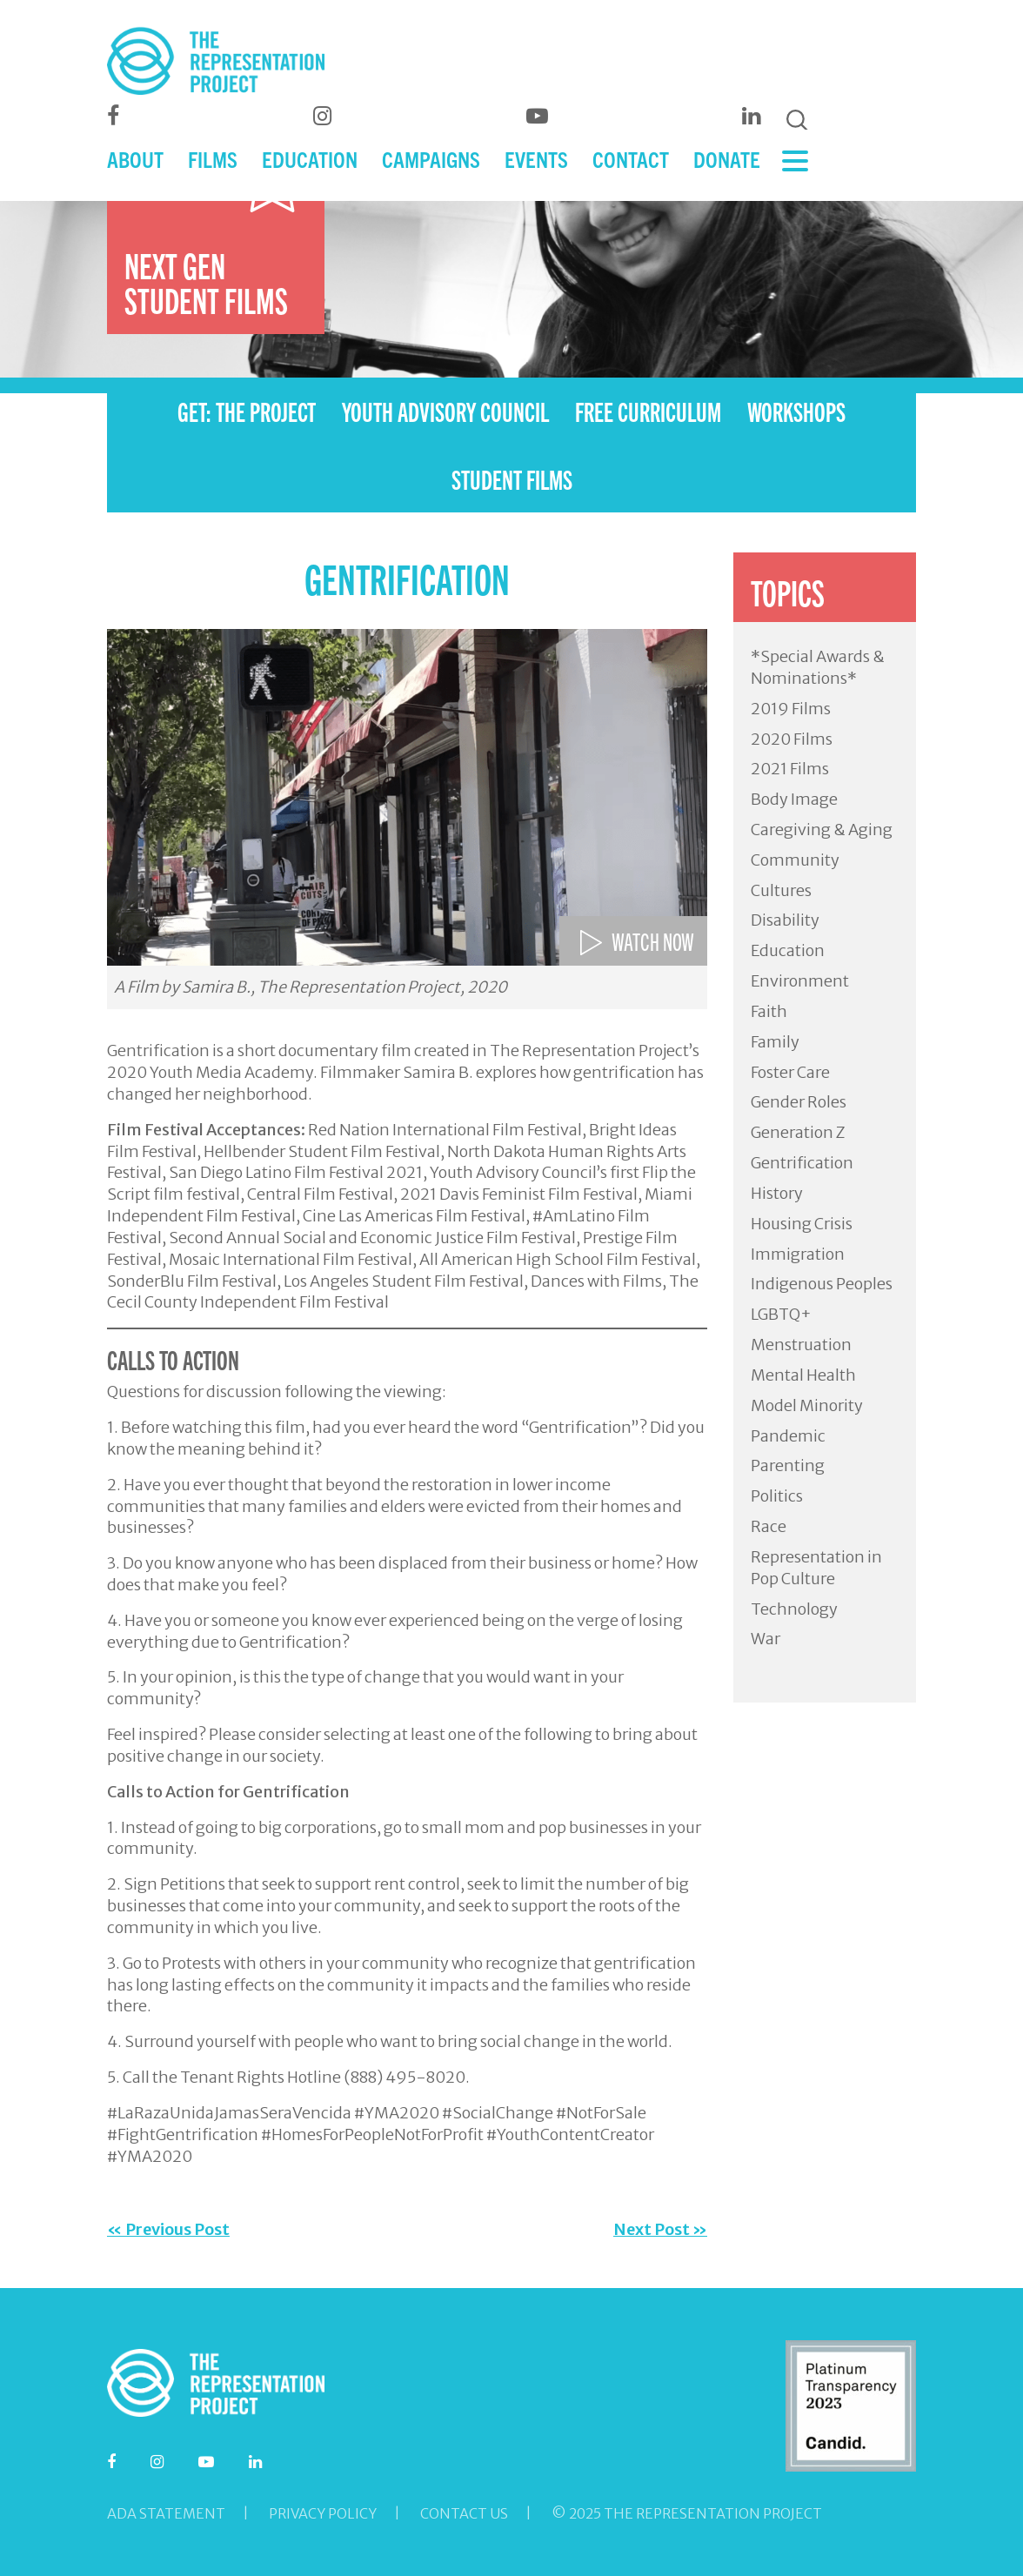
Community (795, 860)
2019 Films (791, 709)
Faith (769, 1011)
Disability (785, 920)
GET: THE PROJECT (246, 410)
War (765, 1639)
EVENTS (536, 158)
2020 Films (791, 739)
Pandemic (788, 1436)
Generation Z (798, 1132)
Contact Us (464, 2513)
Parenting (788, 1465)
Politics (777, 1496)
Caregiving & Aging (822, 830)
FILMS (212, 158)
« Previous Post (168, 2229)
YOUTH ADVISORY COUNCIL (445, 410)
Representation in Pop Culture (816, 1568)
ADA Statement (166, 2513)
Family (775, 1042)
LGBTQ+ (781, 1314)
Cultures (781, 890)
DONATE (726, 158)
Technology (794, 1609)
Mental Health (803, 1375)
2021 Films (790, 769)
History (777, 1193)
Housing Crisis (801, 1224)
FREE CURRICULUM (648, 410)
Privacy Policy (323, 2513)
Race (768, 1526)
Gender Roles (798, 1102)
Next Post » (660, 2229)
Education (788, 950)
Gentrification (802, 1163)
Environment (800, 981)
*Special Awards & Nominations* (818, 667)
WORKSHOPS (796, 410)
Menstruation (801, 1345)
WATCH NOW (653, 940)
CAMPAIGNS (431, 158)
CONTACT (630, 158)
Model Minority (807, 1405)
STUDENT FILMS (511, 478)
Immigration (798, 1254)
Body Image (794, 799)
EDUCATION (310, 158)
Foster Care (790, 1072)
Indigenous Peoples (822, 1284)
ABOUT (135, 158)
